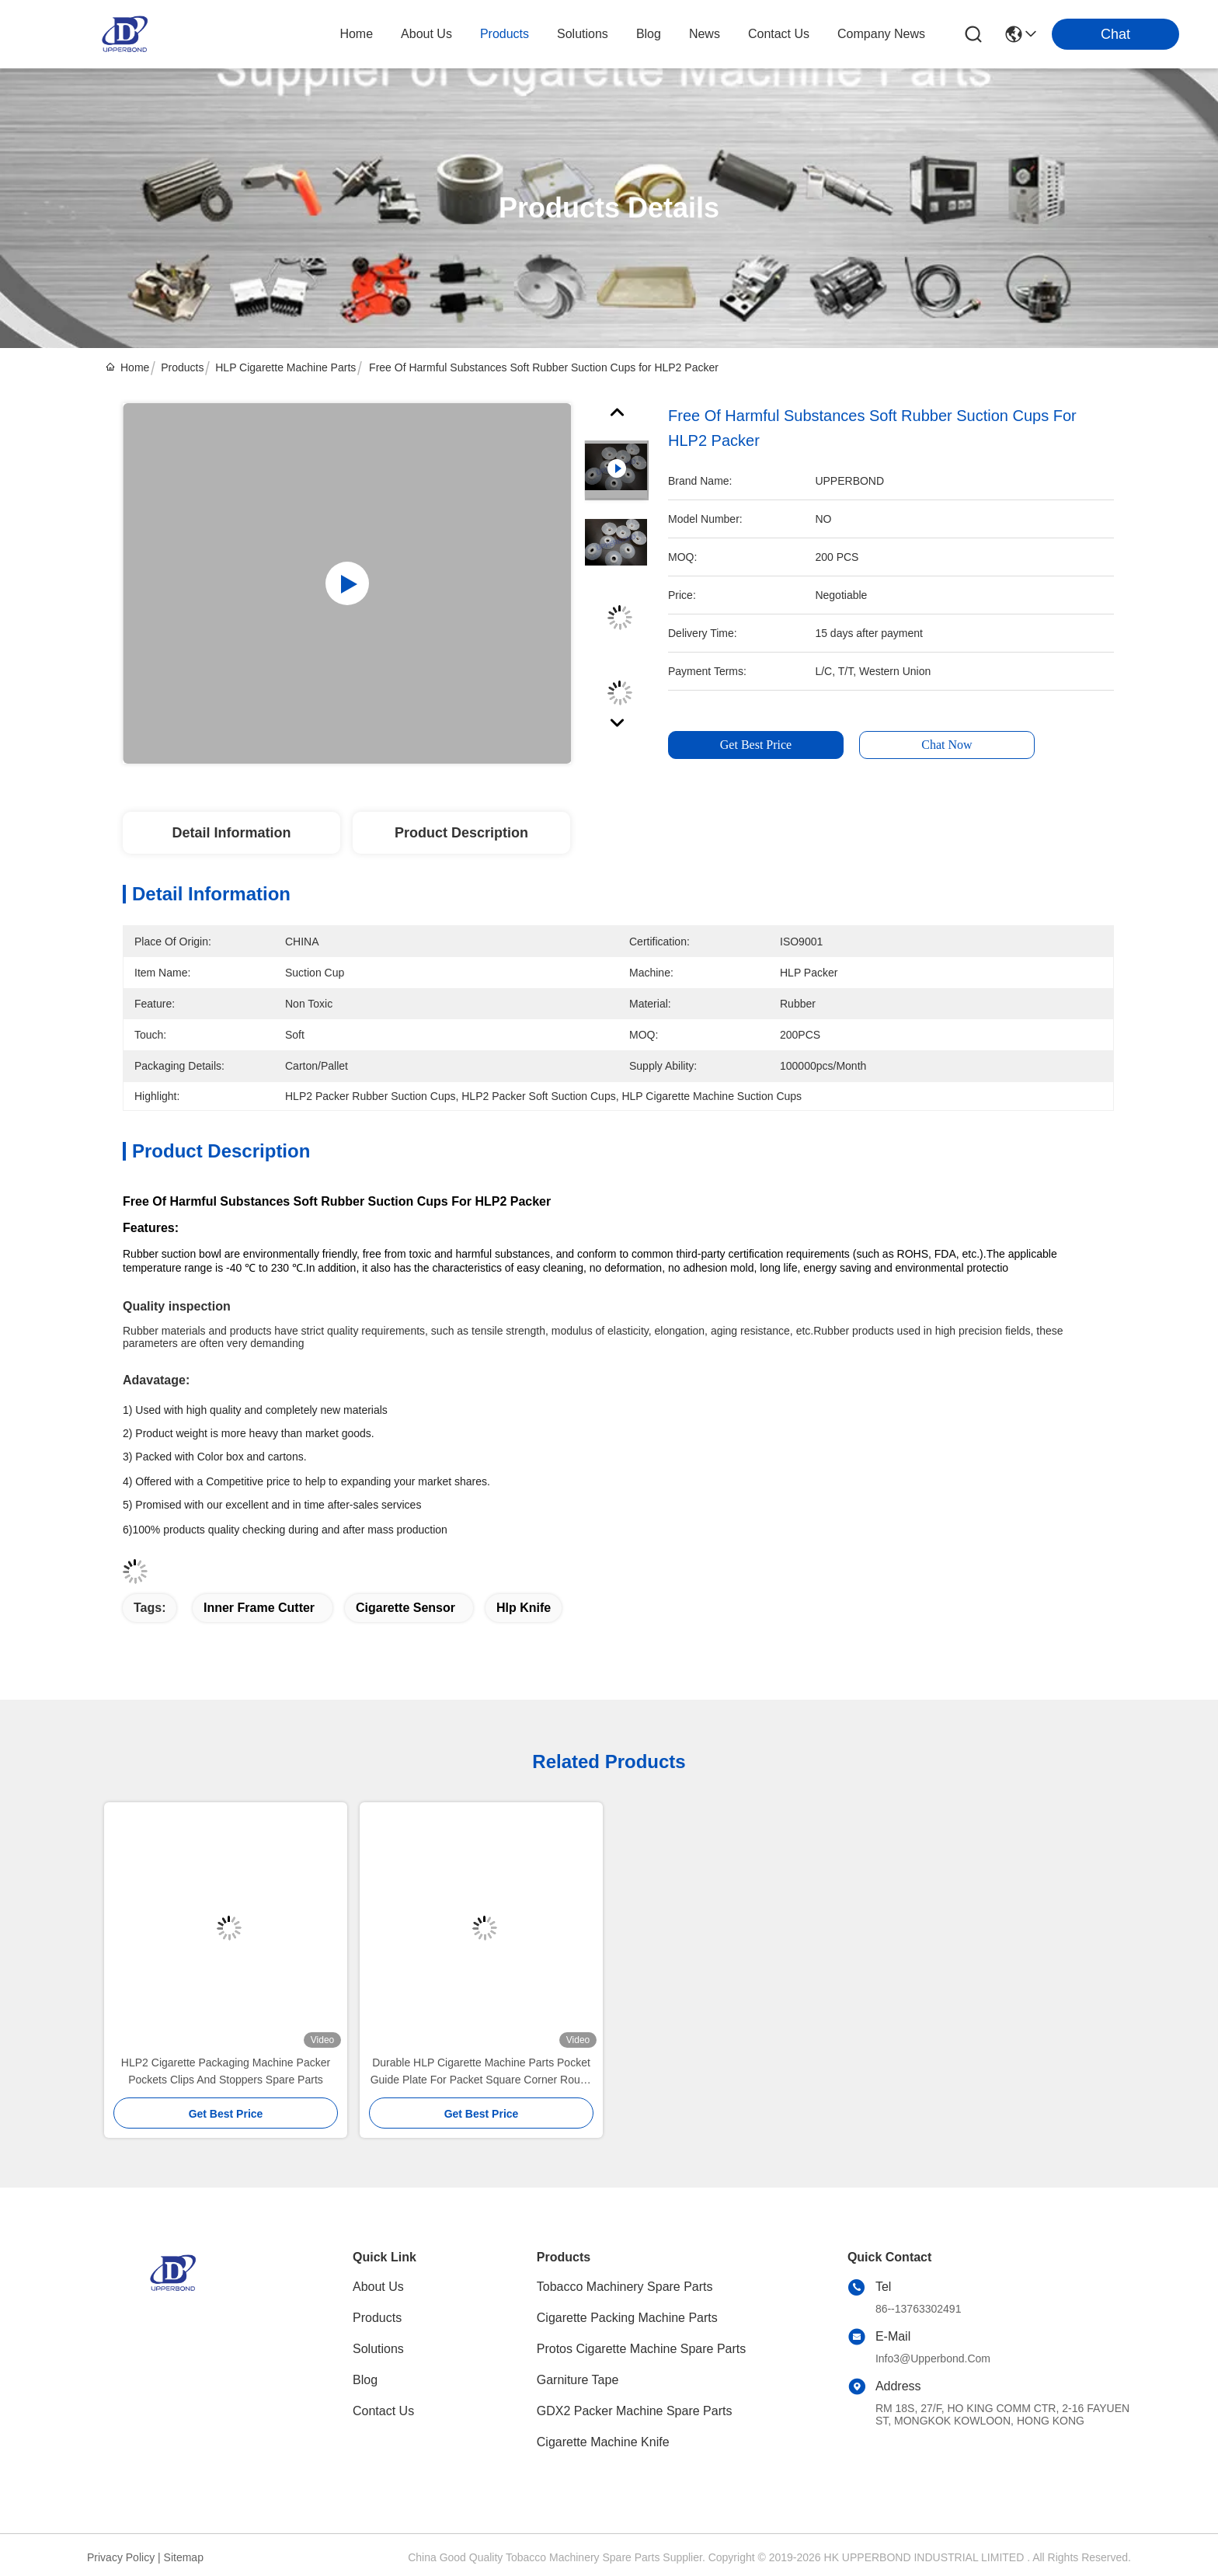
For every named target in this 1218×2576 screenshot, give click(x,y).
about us (426, 33)
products (504, 33)
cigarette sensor (405, 1607)
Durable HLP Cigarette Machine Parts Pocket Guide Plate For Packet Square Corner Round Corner (482, 2072)
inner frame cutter (259, 1607)
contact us (778, 33)
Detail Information (231, 833)
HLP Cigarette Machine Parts (285, 367)
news (704, 33)
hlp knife (523, 1607)
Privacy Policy (121, 2557)
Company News (881, 33)
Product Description (461, 833)
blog (648, 33)
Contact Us (383, 2411)
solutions (582, 33)
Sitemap (184, 2557)
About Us (378, 2286)
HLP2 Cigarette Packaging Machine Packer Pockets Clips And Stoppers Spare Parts (225, 2071)
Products (182, 367)
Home (356, 33)
